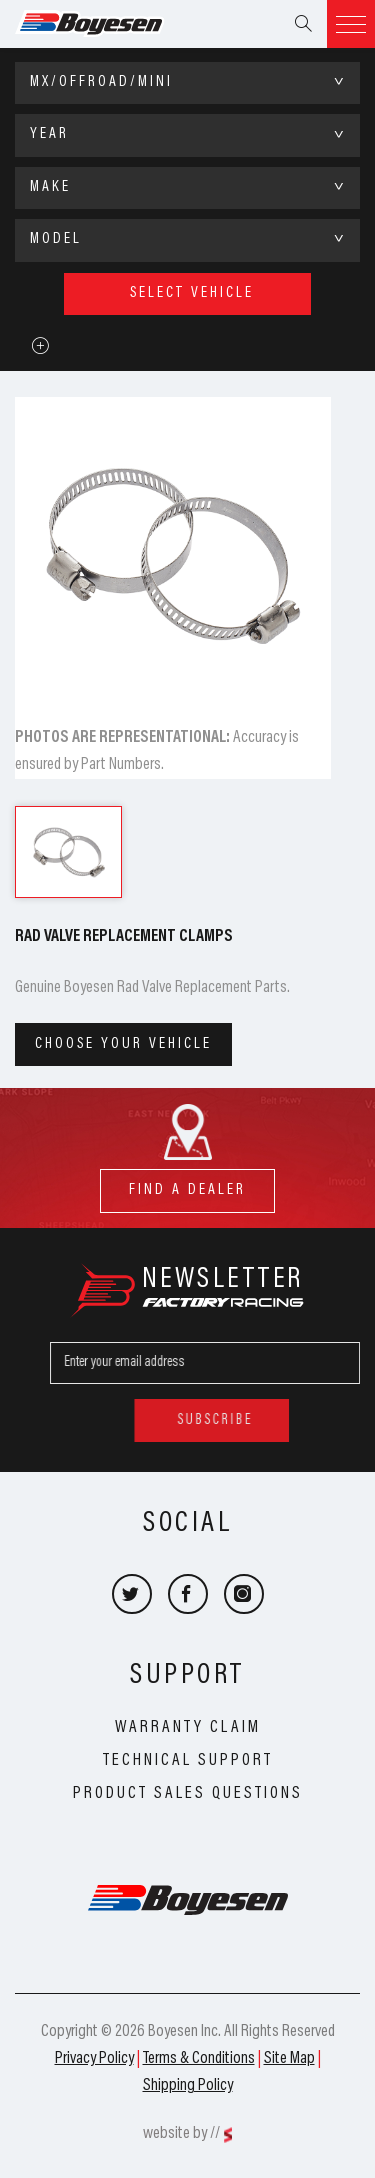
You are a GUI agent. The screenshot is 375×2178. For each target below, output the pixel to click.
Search (303, 24)
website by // (181, 2134)
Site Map (289, 2059)
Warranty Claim (188, 1728)
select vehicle (192, 293)
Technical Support (188, 1761)
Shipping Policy (188, 2086)
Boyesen (115, 24)
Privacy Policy (94, 2059)
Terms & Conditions (199, 2059)
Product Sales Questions (188, 1794)
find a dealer (187, 1183)
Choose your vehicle (123, 1044)
